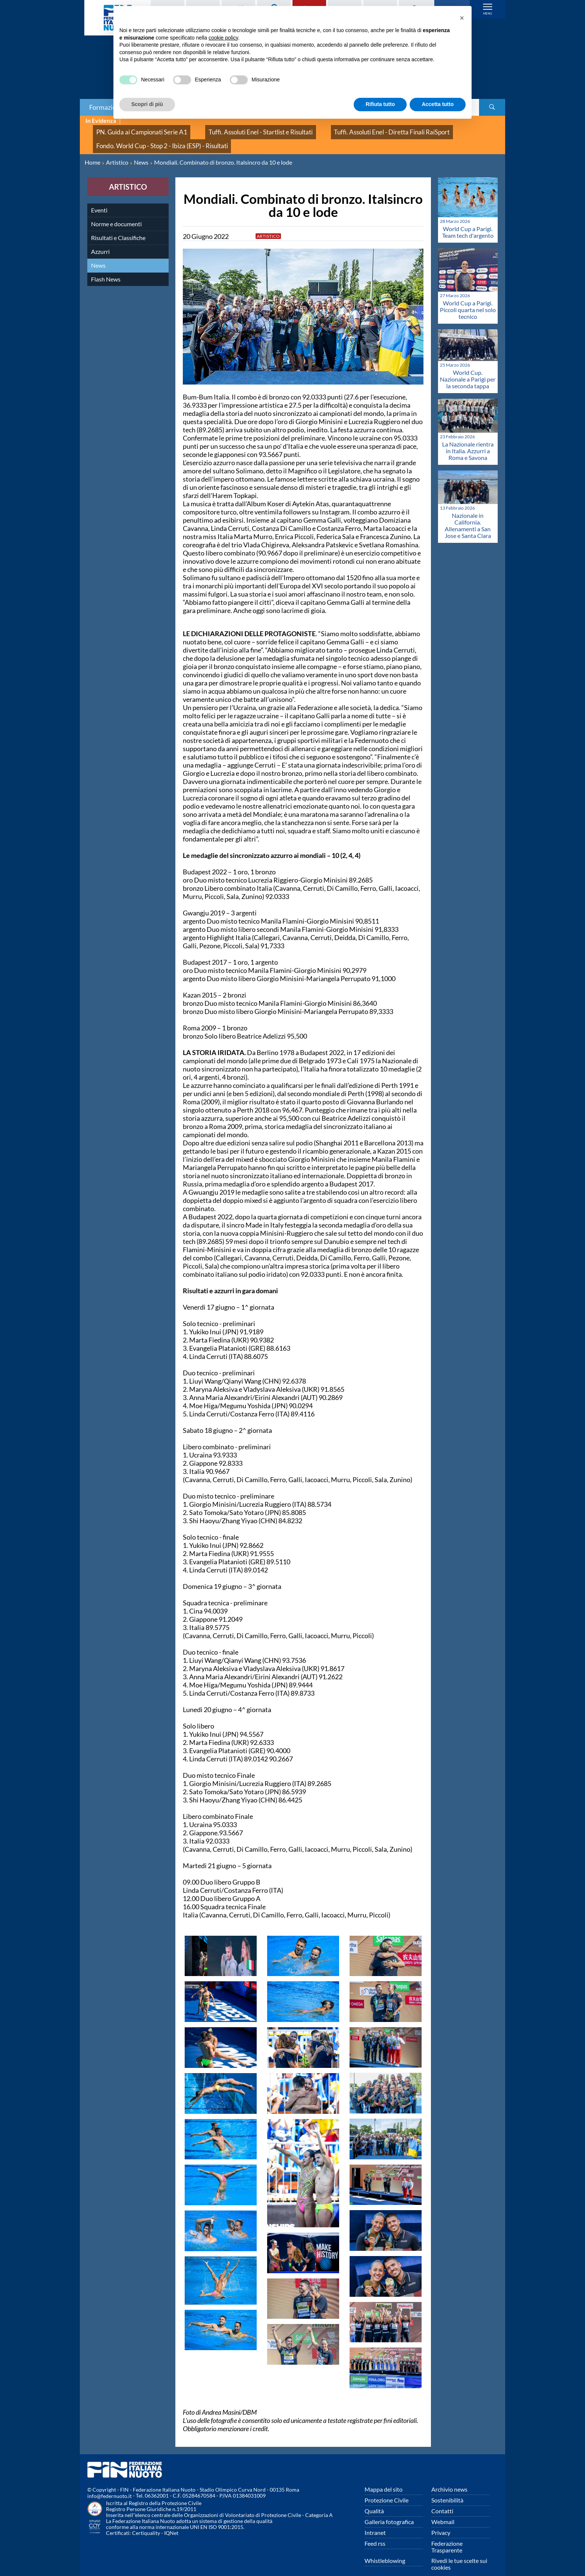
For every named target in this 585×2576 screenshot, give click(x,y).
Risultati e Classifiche (118, 226)
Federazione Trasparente (447, 2535)
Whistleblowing (385, 2548)
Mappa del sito (384, 2477)
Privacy (440, 2520)
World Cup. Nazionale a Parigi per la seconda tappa (467, 367)
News (98, 253)
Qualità (374, 2499)
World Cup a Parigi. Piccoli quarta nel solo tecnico (468, 298)
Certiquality (146, 2522)
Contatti (442, 2499)
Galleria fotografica (389, 2510)
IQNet (171, 2522)
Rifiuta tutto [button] (380, 104)
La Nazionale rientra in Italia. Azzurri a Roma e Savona (468, 439)
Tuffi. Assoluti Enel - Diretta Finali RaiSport (339, 129)
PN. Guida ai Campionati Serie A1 (132, 129)
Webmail (442, 2510)
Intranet (375, 2520)
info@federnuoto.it (109, 2485)
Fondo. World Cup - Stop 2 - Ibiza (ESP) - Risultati (149, 137)
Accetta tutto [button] (438, 104)
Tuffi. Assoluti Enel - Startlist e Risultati (230, 129)
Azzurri (100, 239)
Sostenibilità (447, 2488)
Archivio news (449, 2477)
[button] (462, 18)
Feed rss (375, 2531)
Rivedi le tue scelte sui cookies (459, 2552)
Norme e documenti (116, 212)
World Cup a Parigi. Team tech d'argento (468, 220)
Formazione (106, 107)
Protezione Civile (387, 2488)
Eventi (99, 198)
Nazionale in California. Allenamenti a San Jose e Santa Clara (468, 514)
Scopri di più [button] (147, 104)
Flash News (106, 267)
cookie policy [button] (223, 38)
